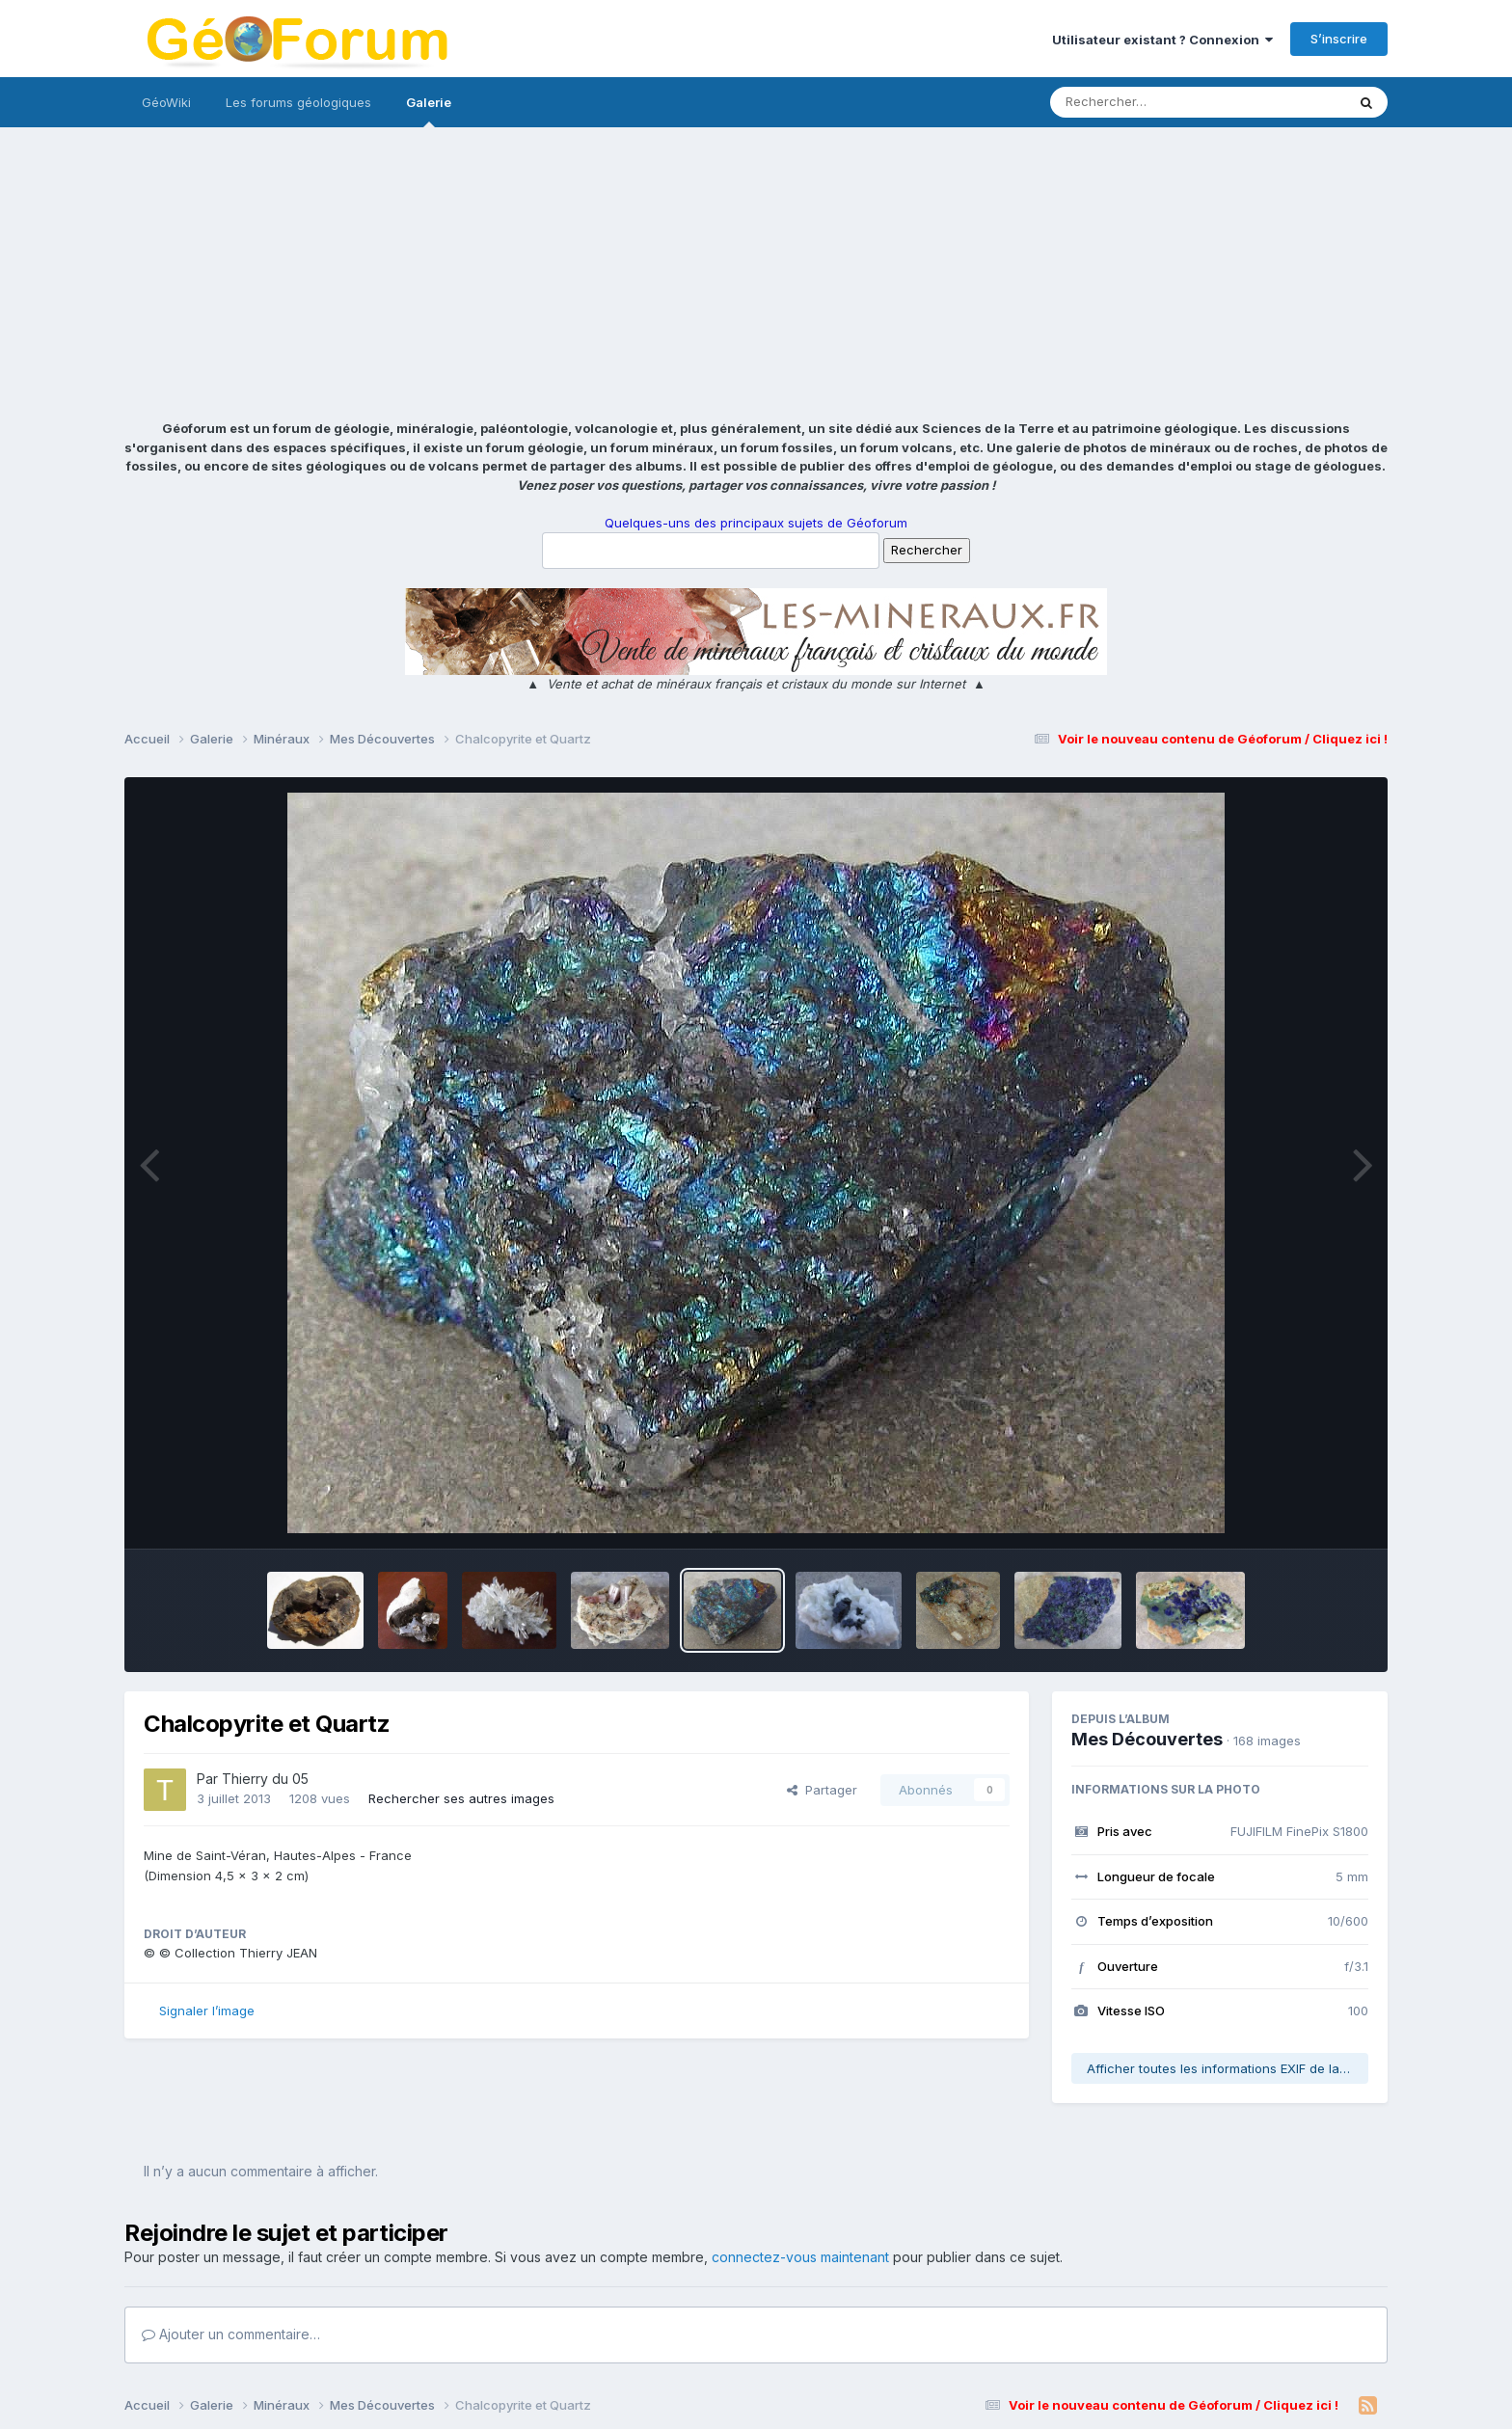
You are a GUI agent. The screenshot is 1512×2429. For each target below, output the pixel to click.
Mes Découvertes (1147, 1739)
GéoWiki (166, 102)
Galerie (428, 110)
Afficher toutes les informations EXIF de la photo (1227, 2068)
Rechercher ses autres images (461, 1798)
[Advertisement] (756, 275)
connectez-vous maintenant (800, 2257)
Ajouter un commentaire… (231, 2334)
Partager (822, 1789)
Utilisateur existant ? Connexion (1162, 39)
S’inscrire (1338, 38)
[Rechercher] (1142, 102)
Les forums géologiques (298, 102)
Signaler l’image (207, 2010)
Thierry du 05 (265, 1778)
